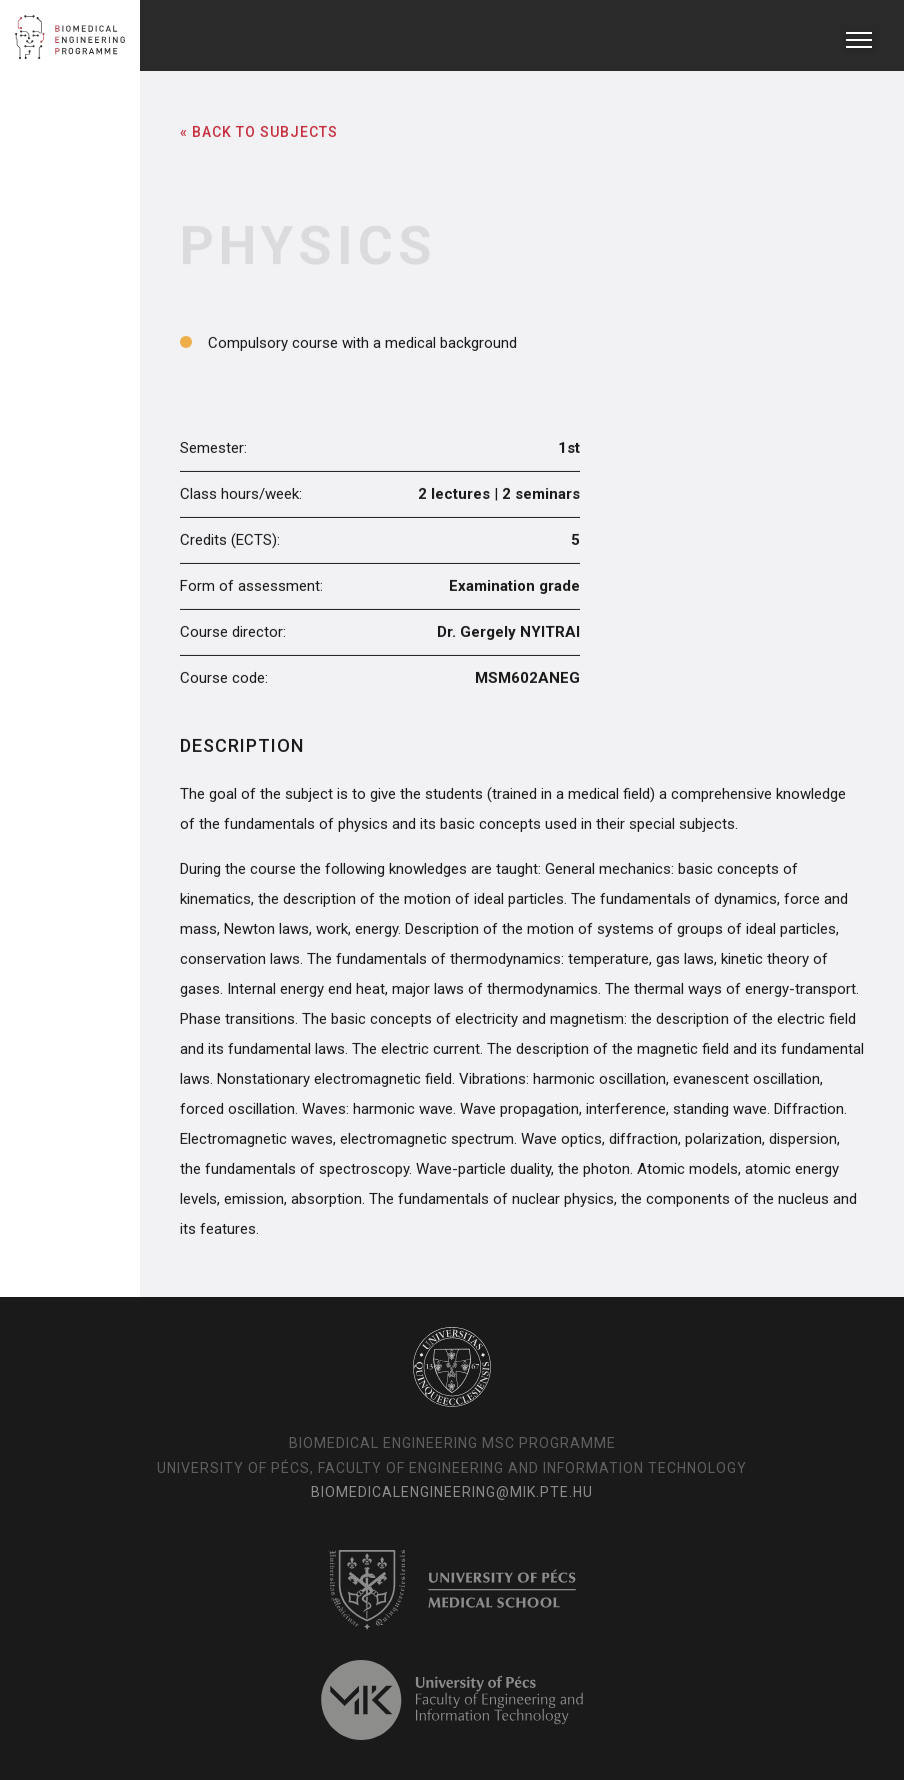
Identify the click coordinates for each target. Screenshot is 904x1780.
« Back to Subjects (259, 131)
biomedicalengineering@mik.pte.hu (452, 1492)
